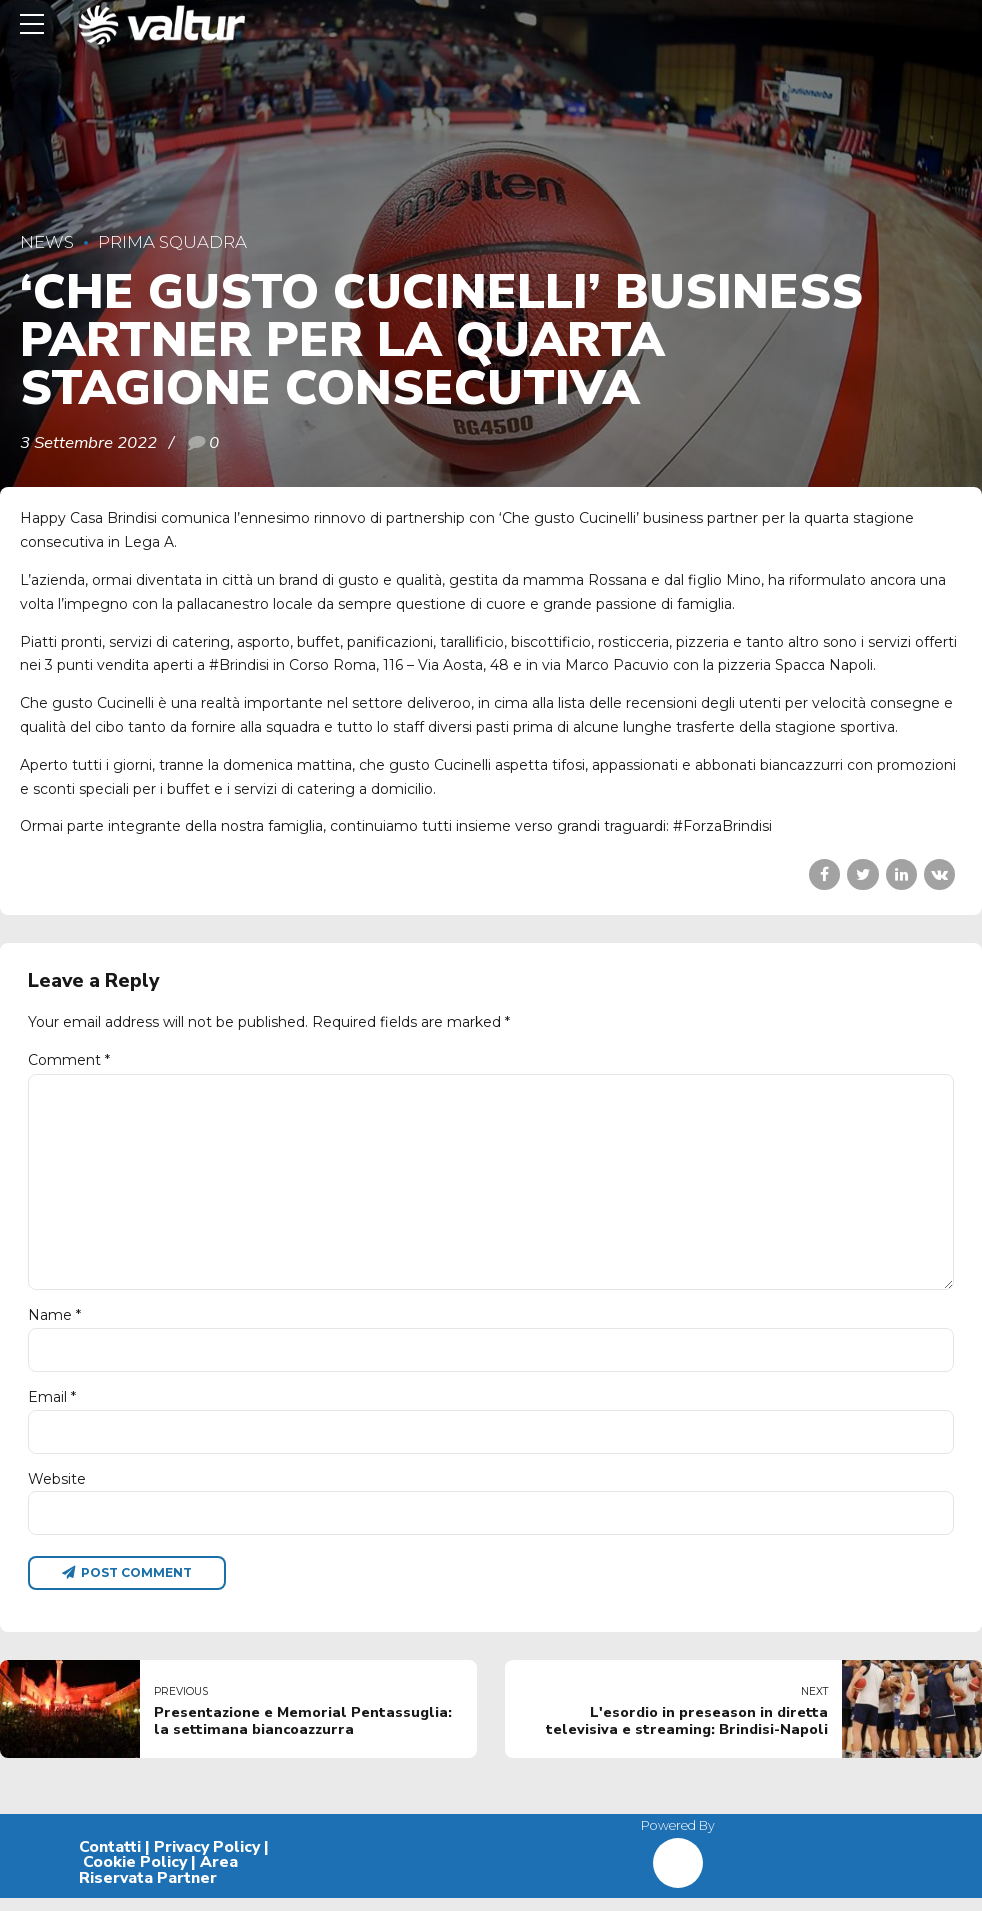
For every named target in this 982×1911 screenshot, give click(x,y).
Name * (54, 1324)
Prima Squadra (172, 242)
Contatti (110, 1859)
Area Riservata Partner (158, 1883)
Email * (52, 1407)
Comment (69, 1060)
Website (57, 1490)
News (47, 242)
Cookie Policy (135, 1875)
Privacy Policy (207, 1859)
